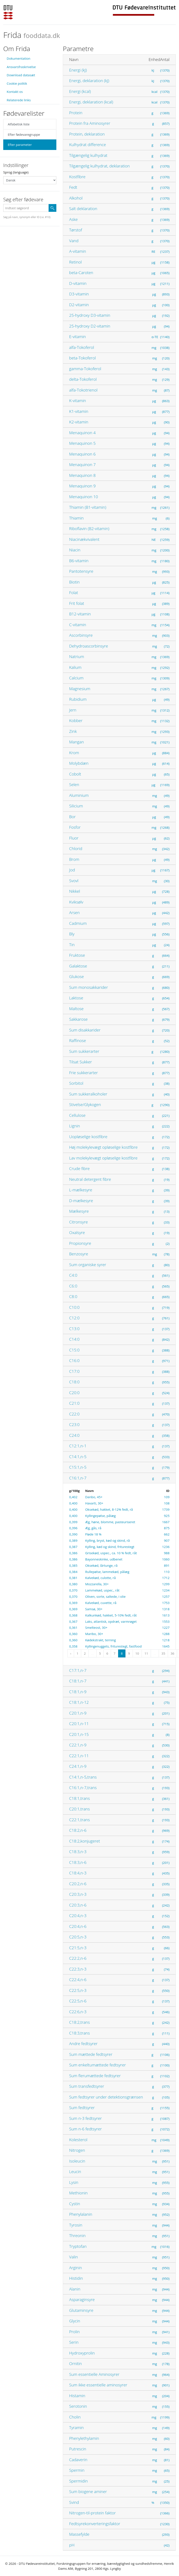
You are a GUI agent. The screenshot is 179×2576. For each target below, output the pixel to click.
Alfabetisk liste (19, 124)
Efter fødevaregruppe (24, 134)
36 (172, 1653)
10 (137, 1653)
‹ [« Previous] (70, 1653)
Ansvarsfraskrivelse (21, 67)
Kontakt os (15, 91)
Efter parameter (20, 144)
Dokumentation (18, 58)
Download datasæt (21, 75)
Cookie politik (17, 83)
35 (163, 1653)
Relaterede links (19, 100)
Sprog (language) (16, 172)
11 (146, 1653)
